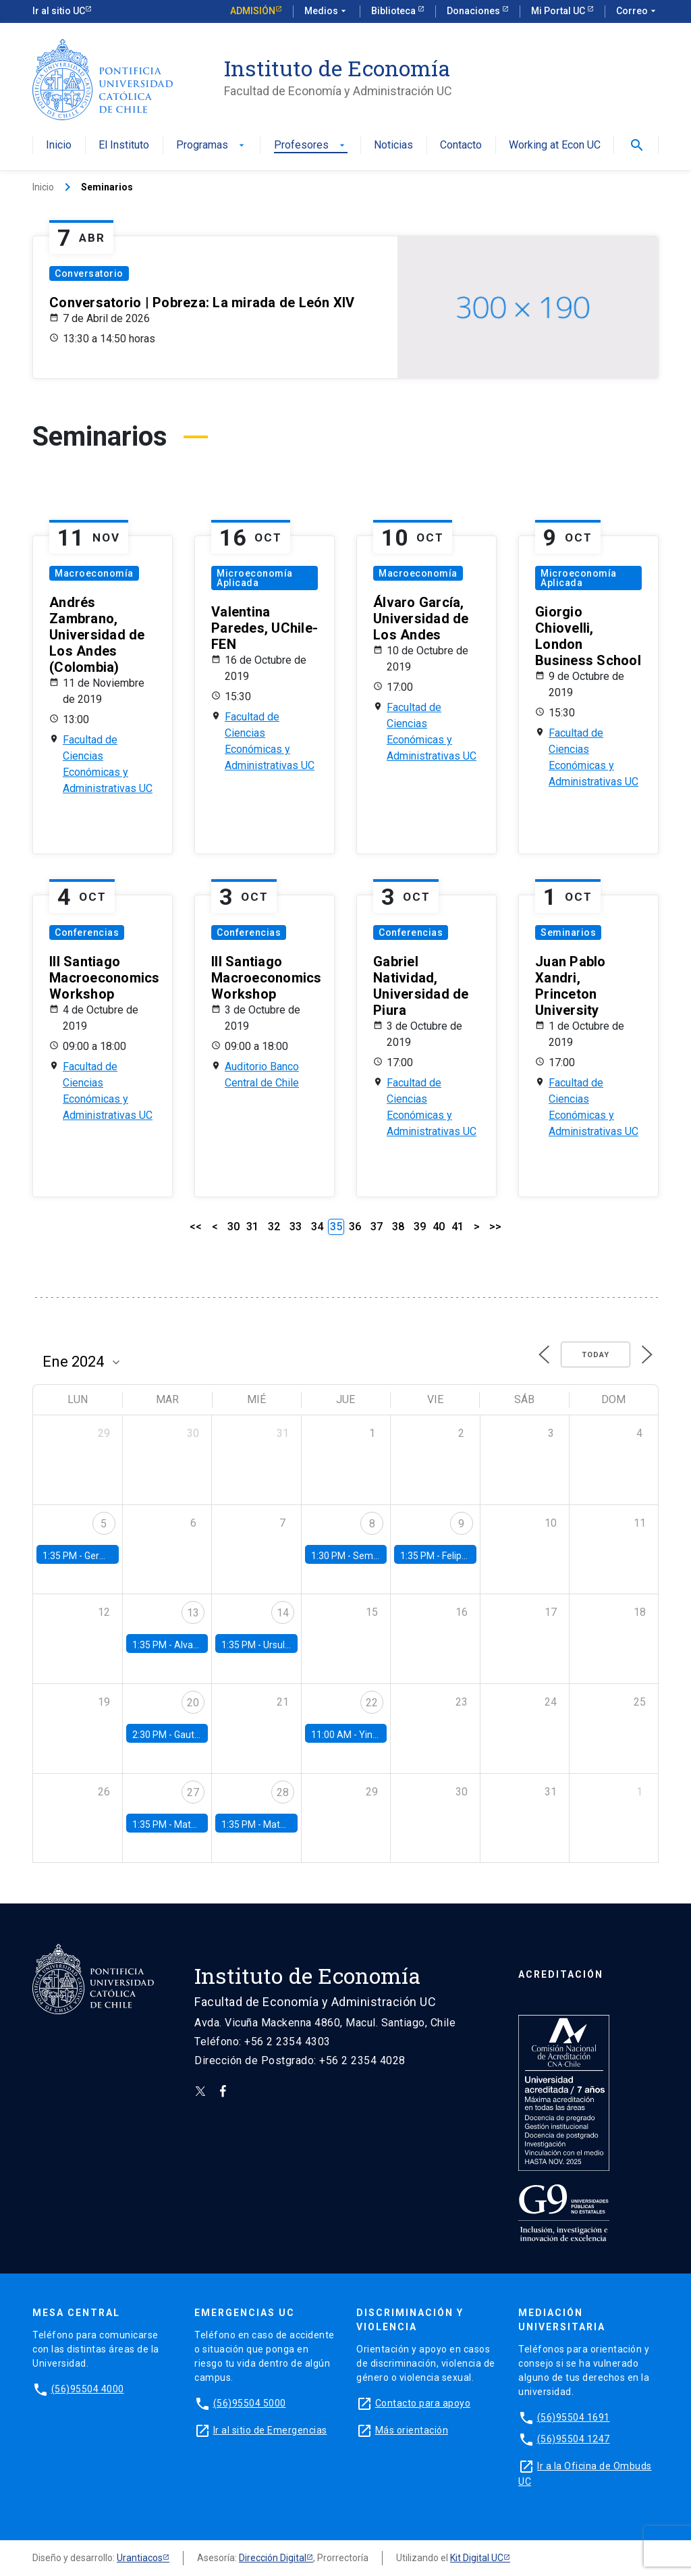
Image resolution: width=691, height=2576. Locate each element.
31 (252, 1226)
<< (196, 1226)
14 (283, 1612)
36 (355, 1226)
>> (495, 1226)
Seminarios (568, 932)
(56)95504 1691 (573, 2417)
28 (283, 1792)
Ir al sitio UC (58, 10)
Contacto (461, 145)
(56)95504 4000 (87, 2389)
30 (233, 1226)
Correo (637, 11)
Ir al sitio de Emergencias (270, 2430)
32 (274, 1226)
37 (376, 1226)
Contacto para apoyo (423, 2403)
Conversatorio (89, 273)
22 (372, 1702)
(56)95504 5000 (249, 2403)
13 (193, 1612)
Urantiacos (140, 2557)
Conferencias (87, 932)
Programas (211, 145)
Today (595, 1354)
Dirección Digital (272, 2557)
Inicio (59, 145)
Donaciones (474, 10)
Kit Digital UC (476, 2557)
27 (193, 1792)
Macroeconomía (94, 573)
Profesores (311, 145)
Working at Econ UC (555, 145)
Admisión (252, 10)
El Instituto (124, 145)
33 (295, 1226)
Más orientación (412, 2430)
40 (439, 1226)
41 (457, 1226)
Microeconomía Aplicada (255, 578)
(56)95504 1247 (573, 2439)
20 (193, 1702)
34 (317, 1226)
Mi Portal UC (559, 10)
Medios (326, 11)
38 (398, 1226)
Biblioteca (394, 10)
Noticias (393, 145)
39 (420, 1226)
